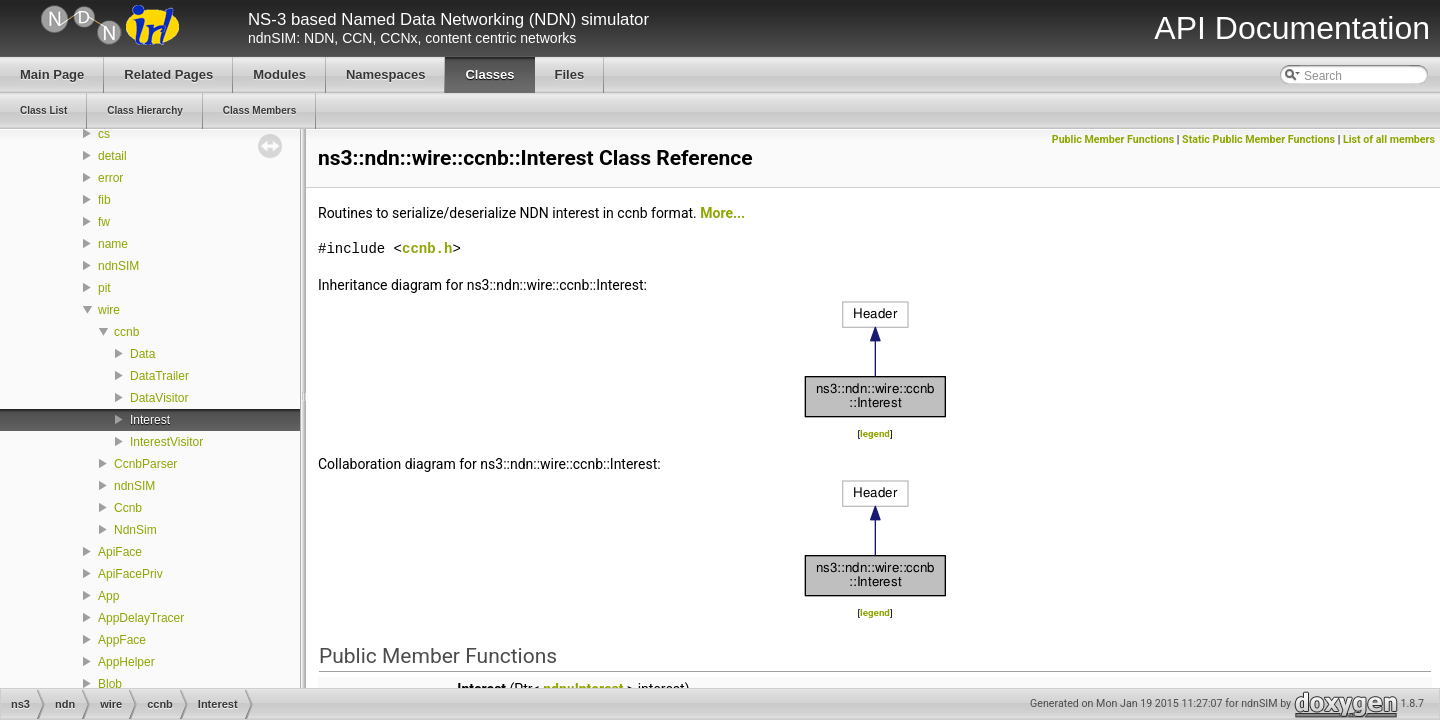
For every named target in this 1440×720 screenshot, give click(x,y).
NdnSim (135, 530)
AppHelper (126, 662)
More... (722, 213)
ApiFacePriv (130, 574)
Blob (110, 684)
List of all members (1389, 139)
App (108, 596)
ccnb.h (427, 248)
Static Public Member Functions (1258, 139)
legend (875, 433)
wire (109, 310)
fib (104, 200)
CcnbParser (145, 464)
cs (104, 134)
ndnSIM (118, 266)
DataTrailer (159, 376)
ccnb (126, 332)
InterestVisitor (166, 442)
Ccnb (128, 508)
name (113, 244)
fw (104, 222)
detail (112, 156)
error (110, 178)
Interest (150, 420)
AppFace (122, 640)
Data (142, 354)
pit (104, 288)
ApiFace (120, 552)
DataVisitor (159, 398)
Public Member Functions (1113, 139)
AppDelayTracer (141, 618)
